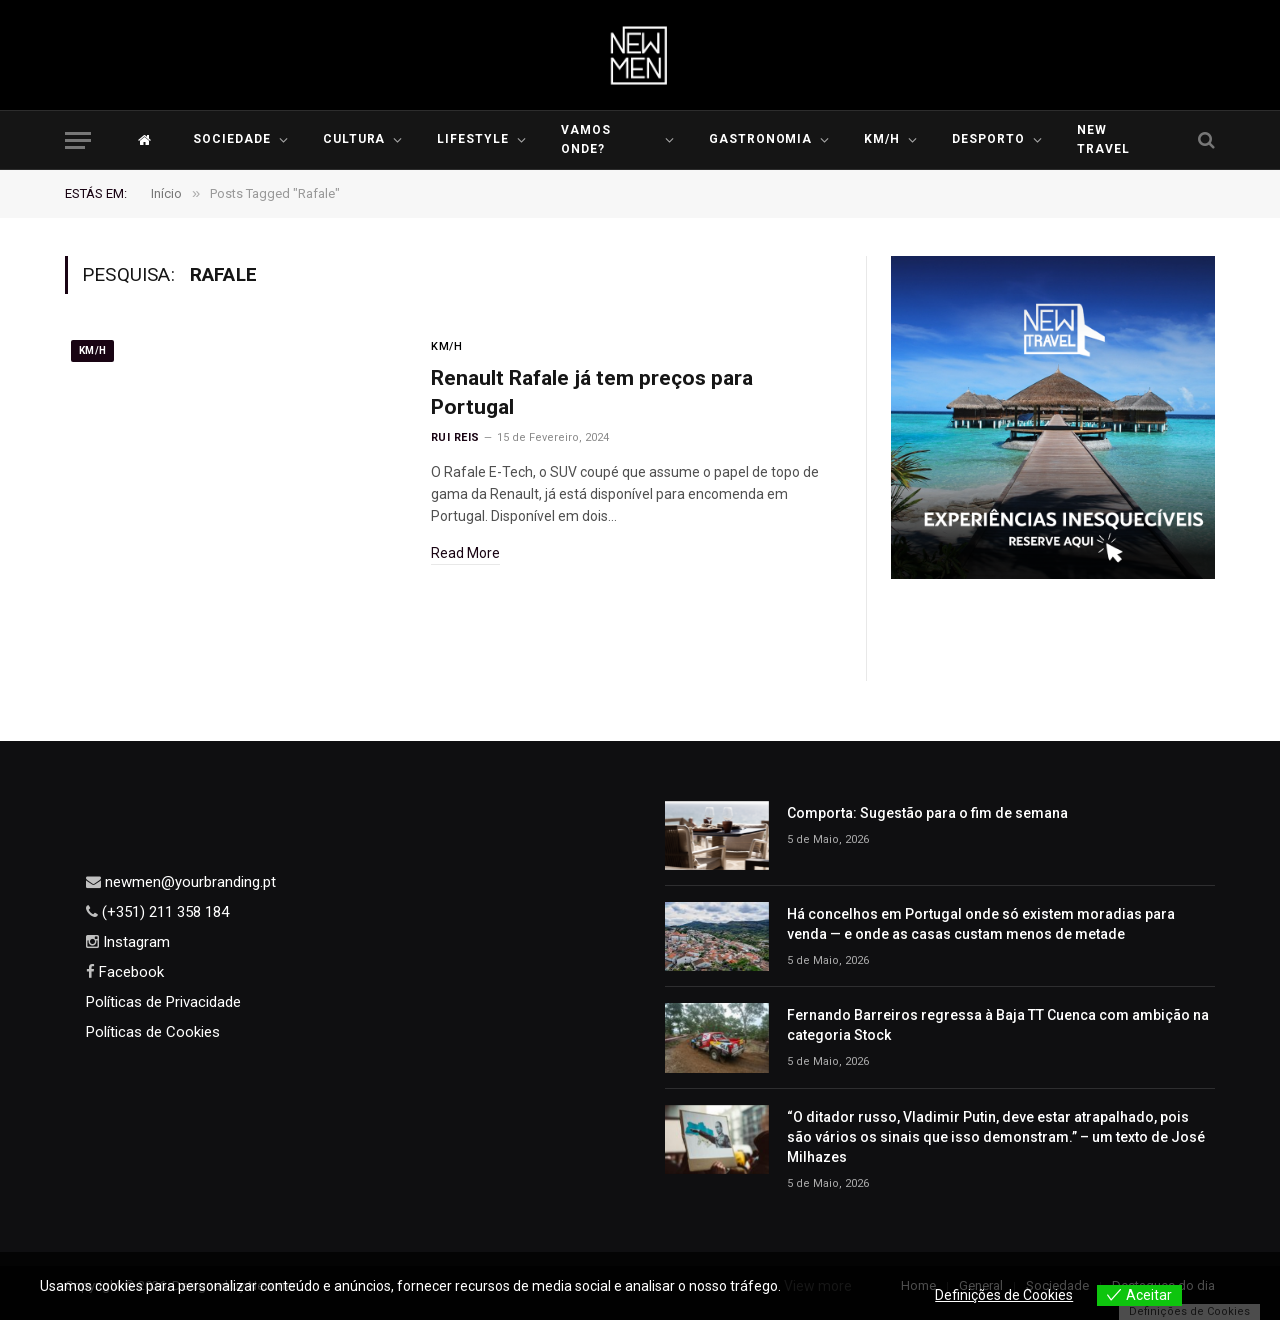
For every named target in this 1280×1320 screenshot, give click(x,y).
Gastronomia (761, 139)
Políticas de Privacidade (163, 1002)
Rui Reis (455, 437)
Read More (465, 553)
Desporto (988, 139)
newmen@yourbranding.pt (188, 882)
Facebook (129, 972)
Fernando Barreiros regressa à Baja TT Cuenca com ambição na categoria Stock (998, 1025)
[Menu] (78, 140)
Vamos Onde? (586, 139)
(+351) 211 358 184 (163, 912)
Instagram (134, 942)
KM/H (882, 139)
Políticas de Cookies (153, 1032)
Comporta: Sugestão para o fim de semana (927, 813)
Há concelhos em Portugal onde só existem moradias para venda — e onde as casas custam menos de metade (981, 924)
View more (818, 1286)
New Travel (1103, 139)
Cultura (354, 139)
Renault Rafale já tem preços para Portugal (592, 392)
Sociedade (232, 139)
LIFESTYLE (473, 139)
